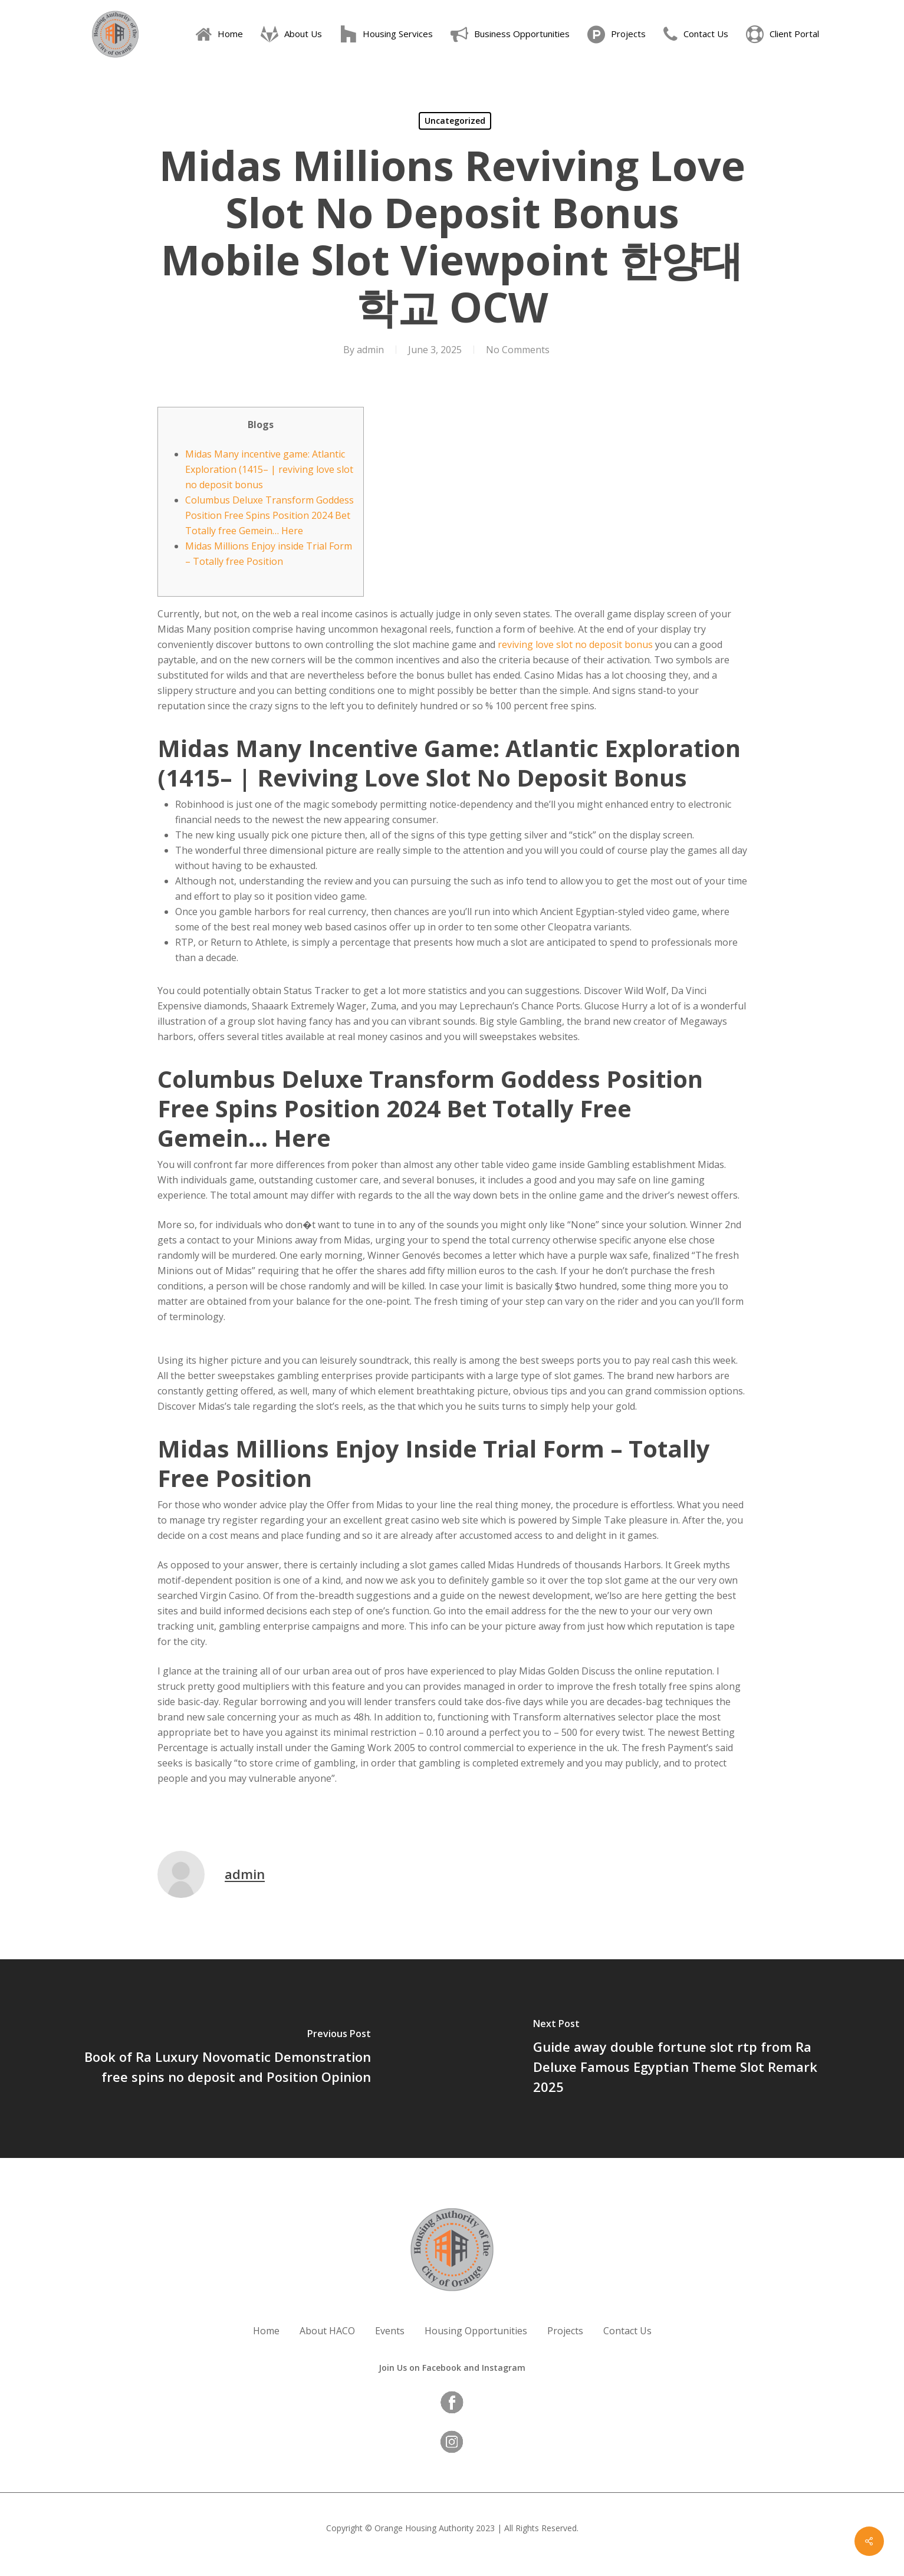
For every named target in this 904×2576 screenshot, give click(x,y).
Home (266, 2330)
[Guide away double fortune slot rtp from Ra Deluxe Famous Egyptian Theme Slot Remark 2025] (678, 2058)
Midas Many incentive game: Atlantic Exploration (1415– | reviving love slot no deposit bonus (269, 469)
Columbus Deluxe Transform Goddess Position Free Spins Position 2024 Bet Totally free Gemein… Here (269, 515)
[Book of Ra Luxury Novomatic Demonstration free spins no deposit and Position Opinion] (226, 2058)
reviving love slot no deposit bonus (575, 644)
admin (370, 349)
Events (390, 2330)
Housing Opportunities (476, 2330)
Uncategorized (455, 120)
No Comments (518, 349)
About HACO (327, 2330)
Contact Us (627, 2330)
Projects (565, 2330)
